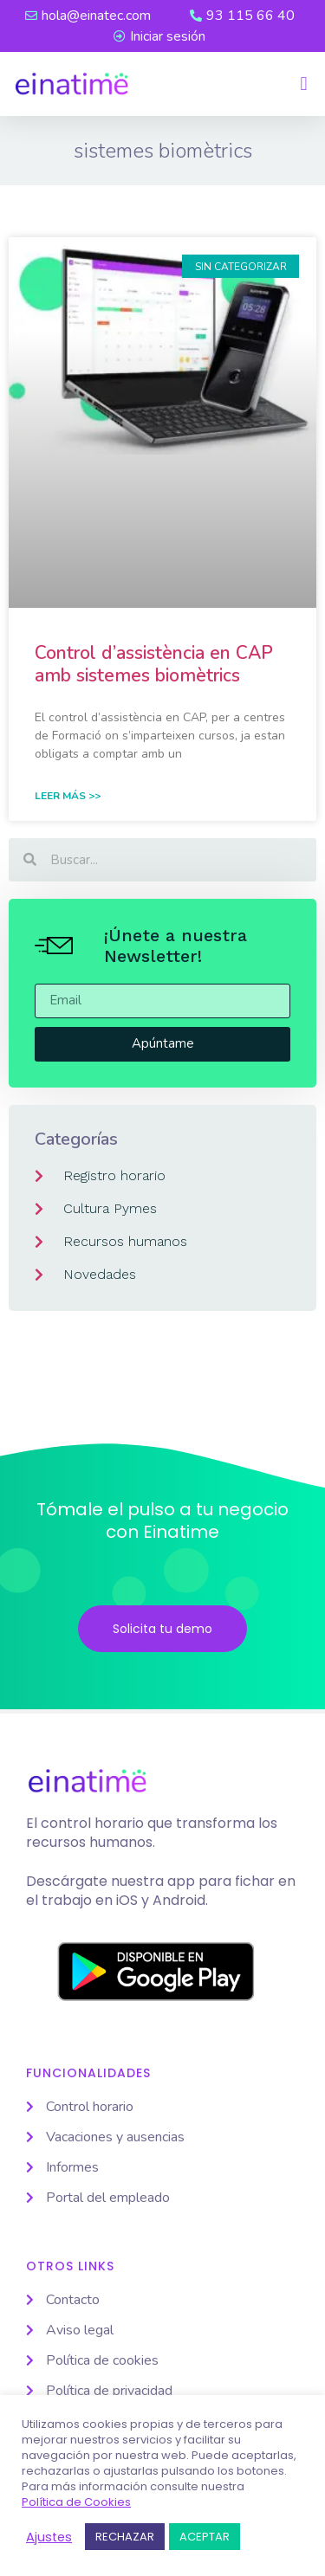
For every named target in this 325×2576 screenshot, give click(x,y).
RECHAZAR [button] (124, 2536)
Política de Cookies (76, 2502)
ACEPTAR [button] (204, 2536)
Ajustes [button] (49, 2537)
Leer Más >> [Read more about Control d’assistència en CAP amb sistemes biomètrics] (68, 796)
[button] (304, 84)
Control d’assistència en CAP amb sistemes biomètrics (154, 664)
